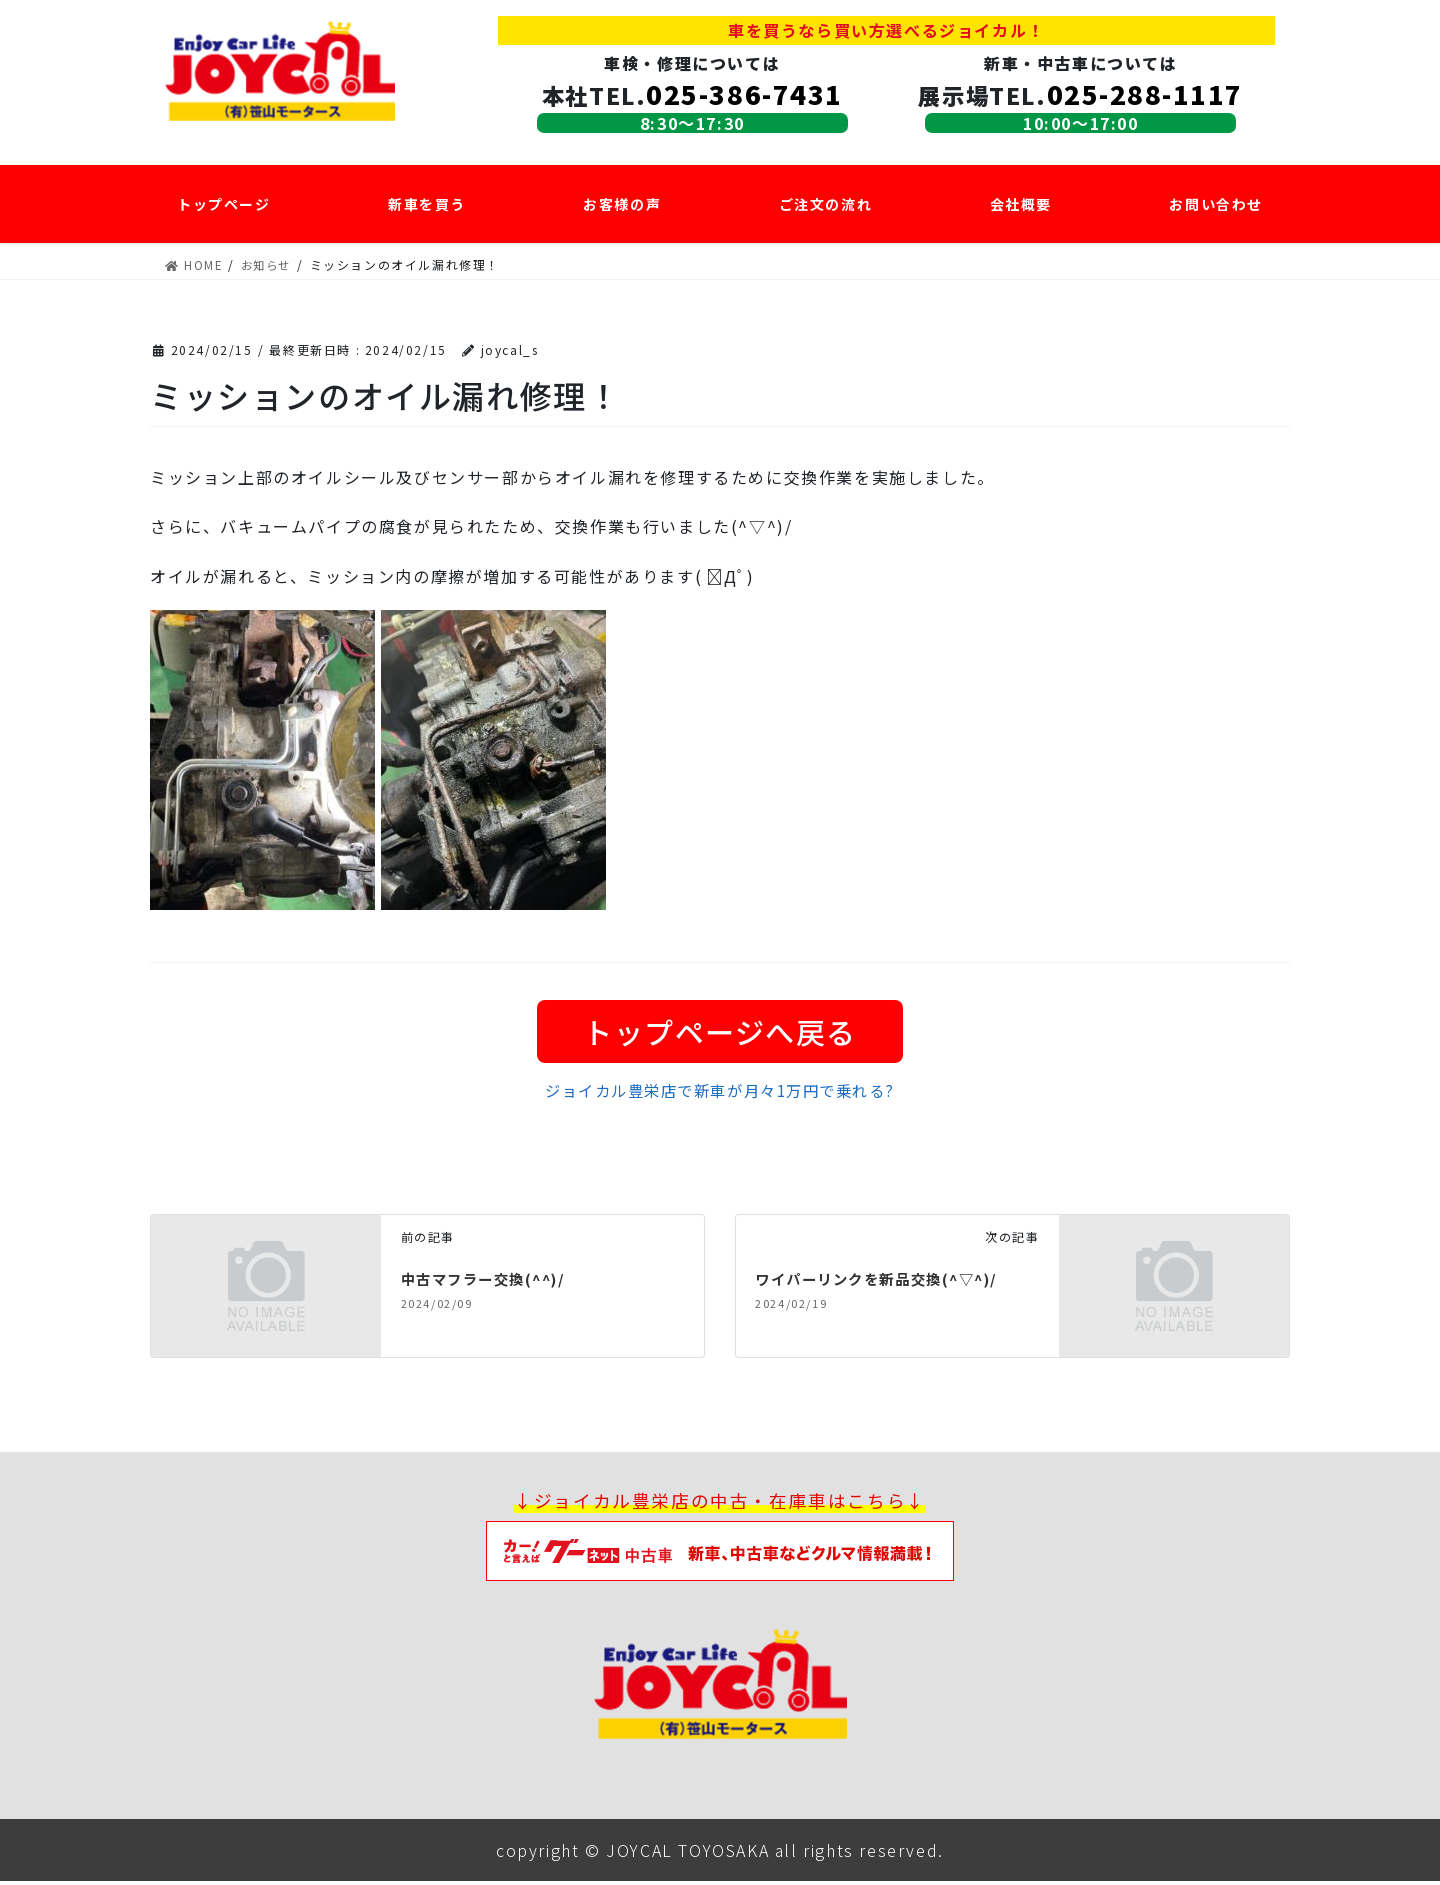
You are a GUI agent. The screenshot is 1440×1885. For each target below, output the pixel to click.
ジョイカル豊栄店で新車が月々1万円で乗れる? (719, 1094)
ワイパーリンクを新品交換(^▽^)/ (892, 1282)
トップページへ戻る (719, 1032)
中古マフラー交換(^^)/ (494, 1282)
